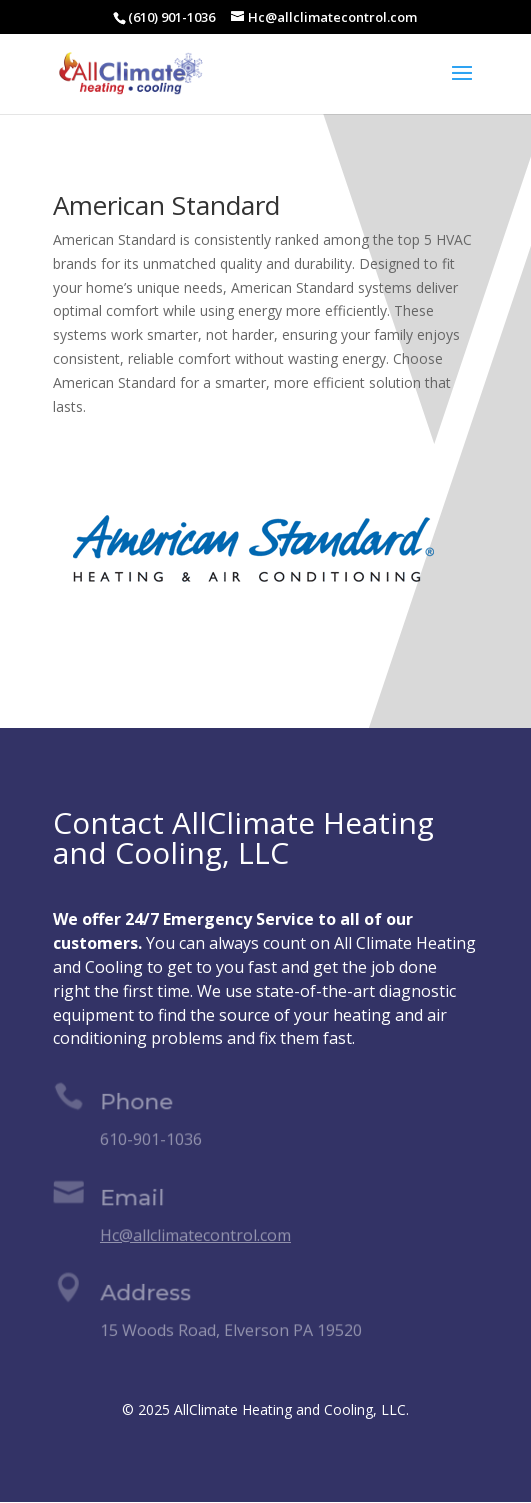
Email (133, 1199)
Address (146, 1295)
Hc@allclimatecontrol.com (195, 1235)
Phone (137, 1104)
